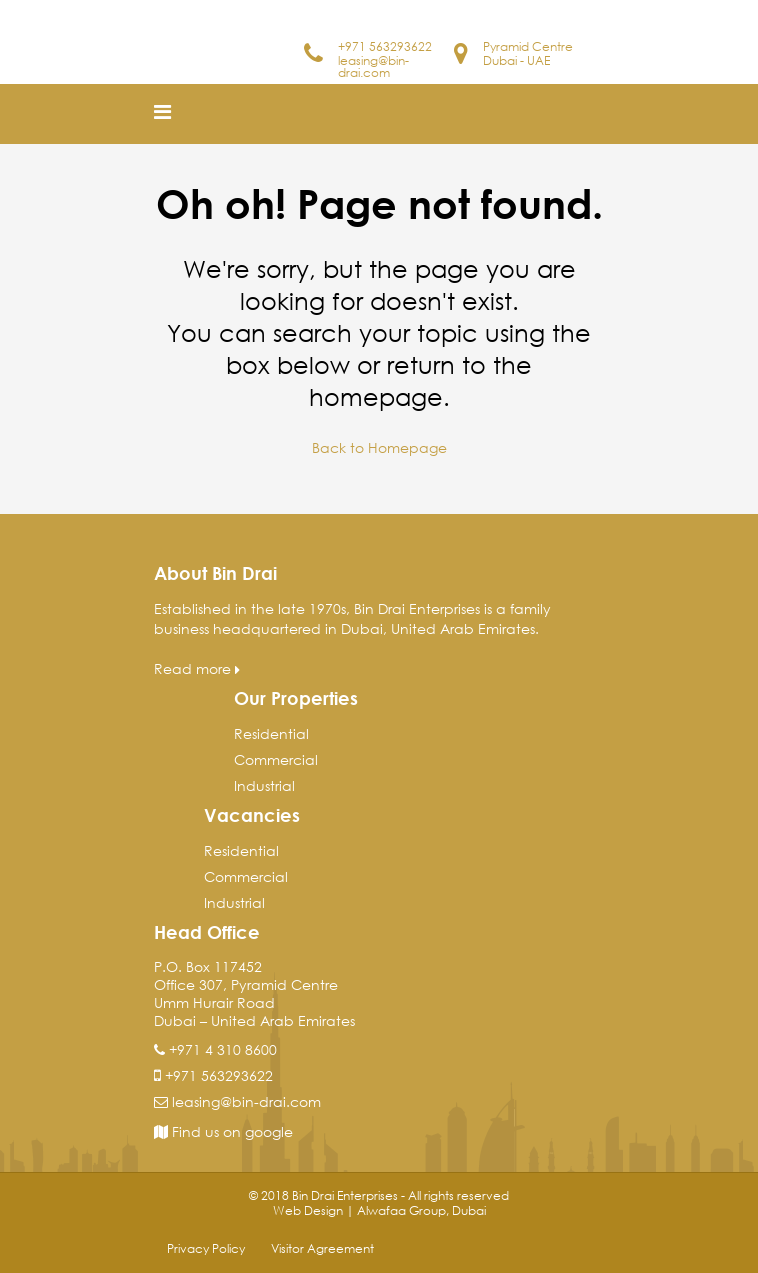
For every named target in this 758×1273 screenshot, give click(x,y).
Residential (271, 733)
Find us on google (223, 1131)
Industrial (264, 785)
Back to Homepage (379, 447)
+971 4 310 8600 (223, 1049)
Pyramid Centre (528, 46)
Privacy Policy (206, 1248)
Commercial (276, 759)
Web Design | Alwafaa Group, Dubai (379, 1210)
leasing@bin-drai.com (373, 66)
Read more (197, 668)
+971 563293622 (385, 46)
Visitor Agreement (322, 1248)
